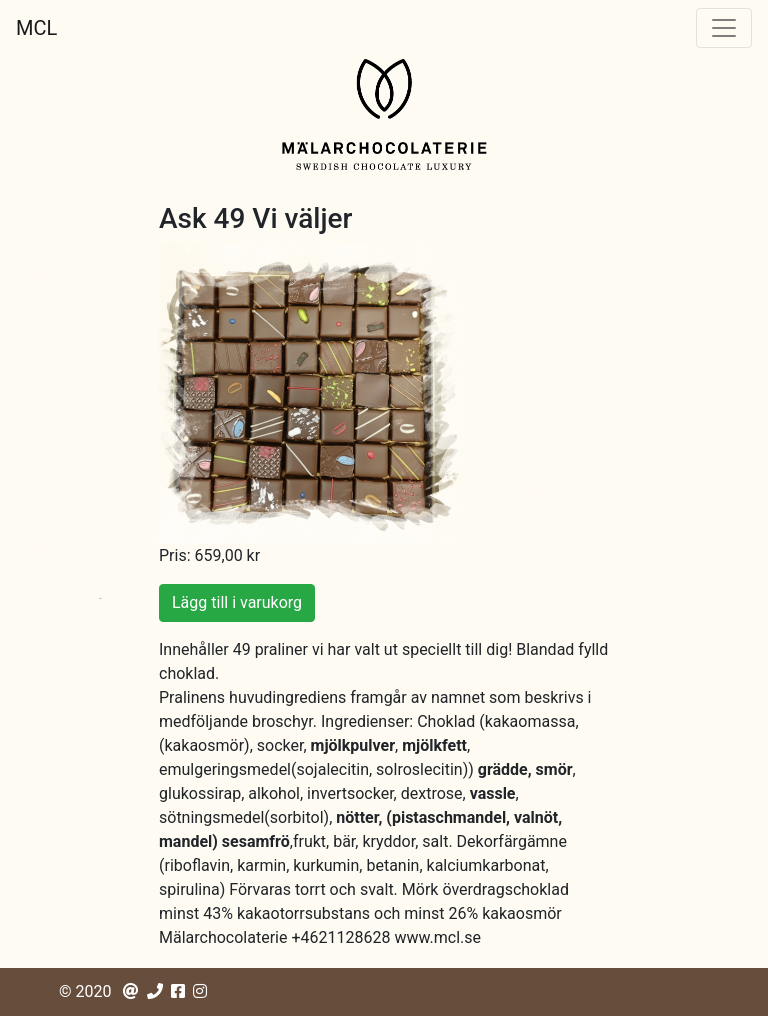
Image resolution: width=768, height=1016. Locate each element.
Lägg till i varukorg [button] (237, 602)
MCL (36, 28)
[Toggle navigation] (724, 28)
